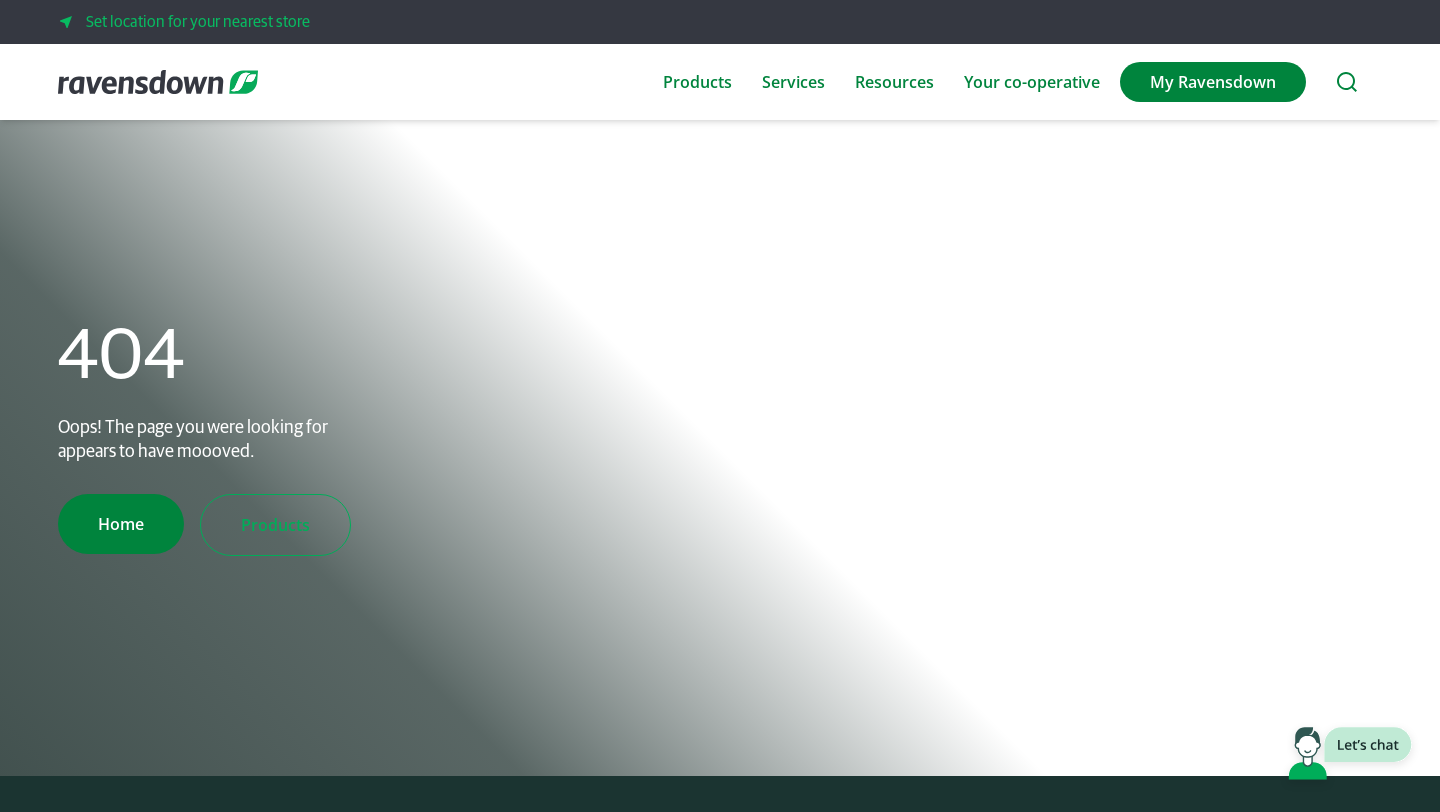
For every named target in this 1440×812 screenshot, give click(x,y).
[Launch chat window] (1350, 757)
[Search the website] (1347, 82)
